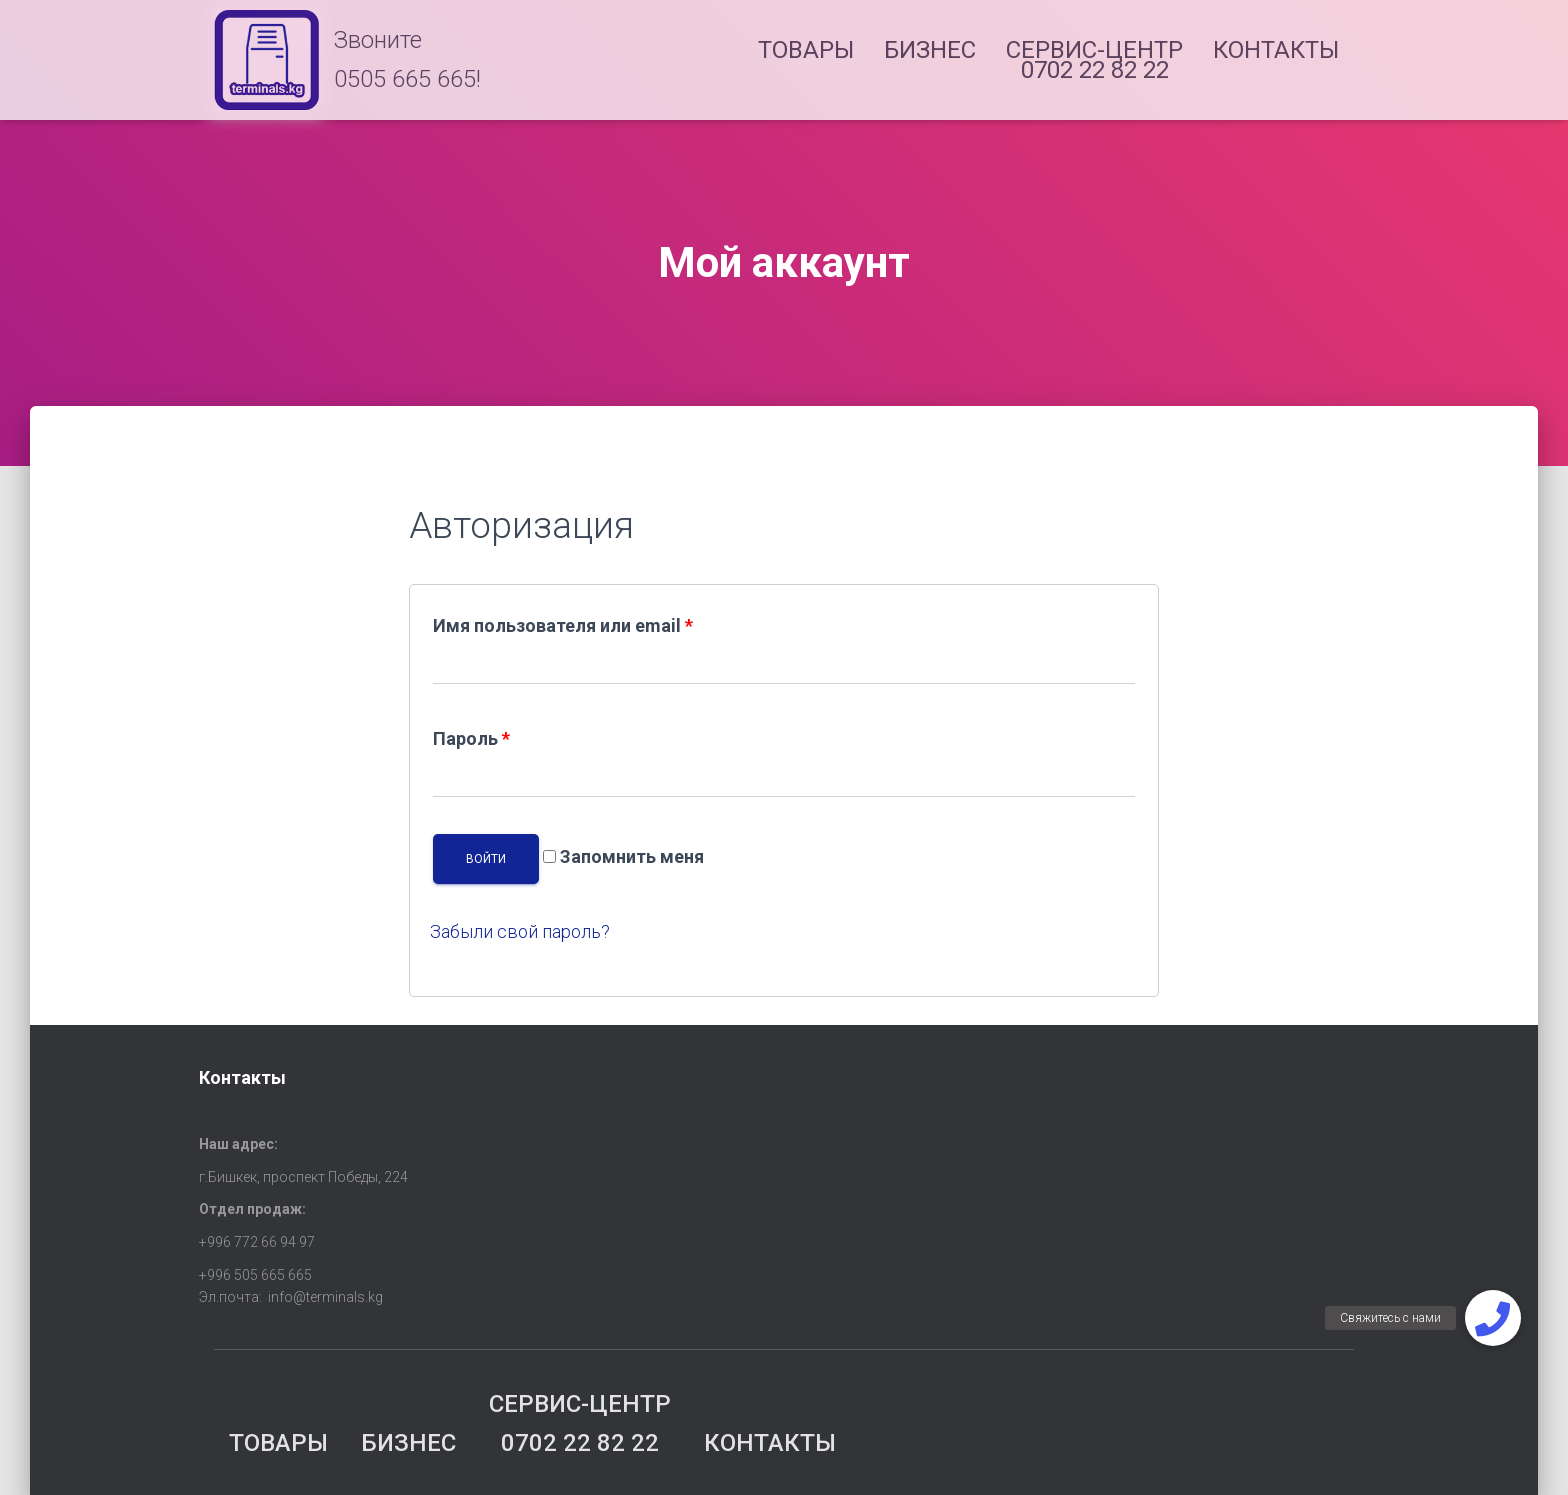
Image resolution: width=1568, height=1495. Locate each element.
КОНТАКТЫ (1276, 50)
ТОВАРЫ (806, 50)
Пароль (471, 738)
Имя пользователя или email (563, 625)
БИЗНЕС (930, 50)
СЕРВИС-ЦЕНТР (1094, 60)
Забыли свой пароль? (520, 931)
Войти (486, 859)
